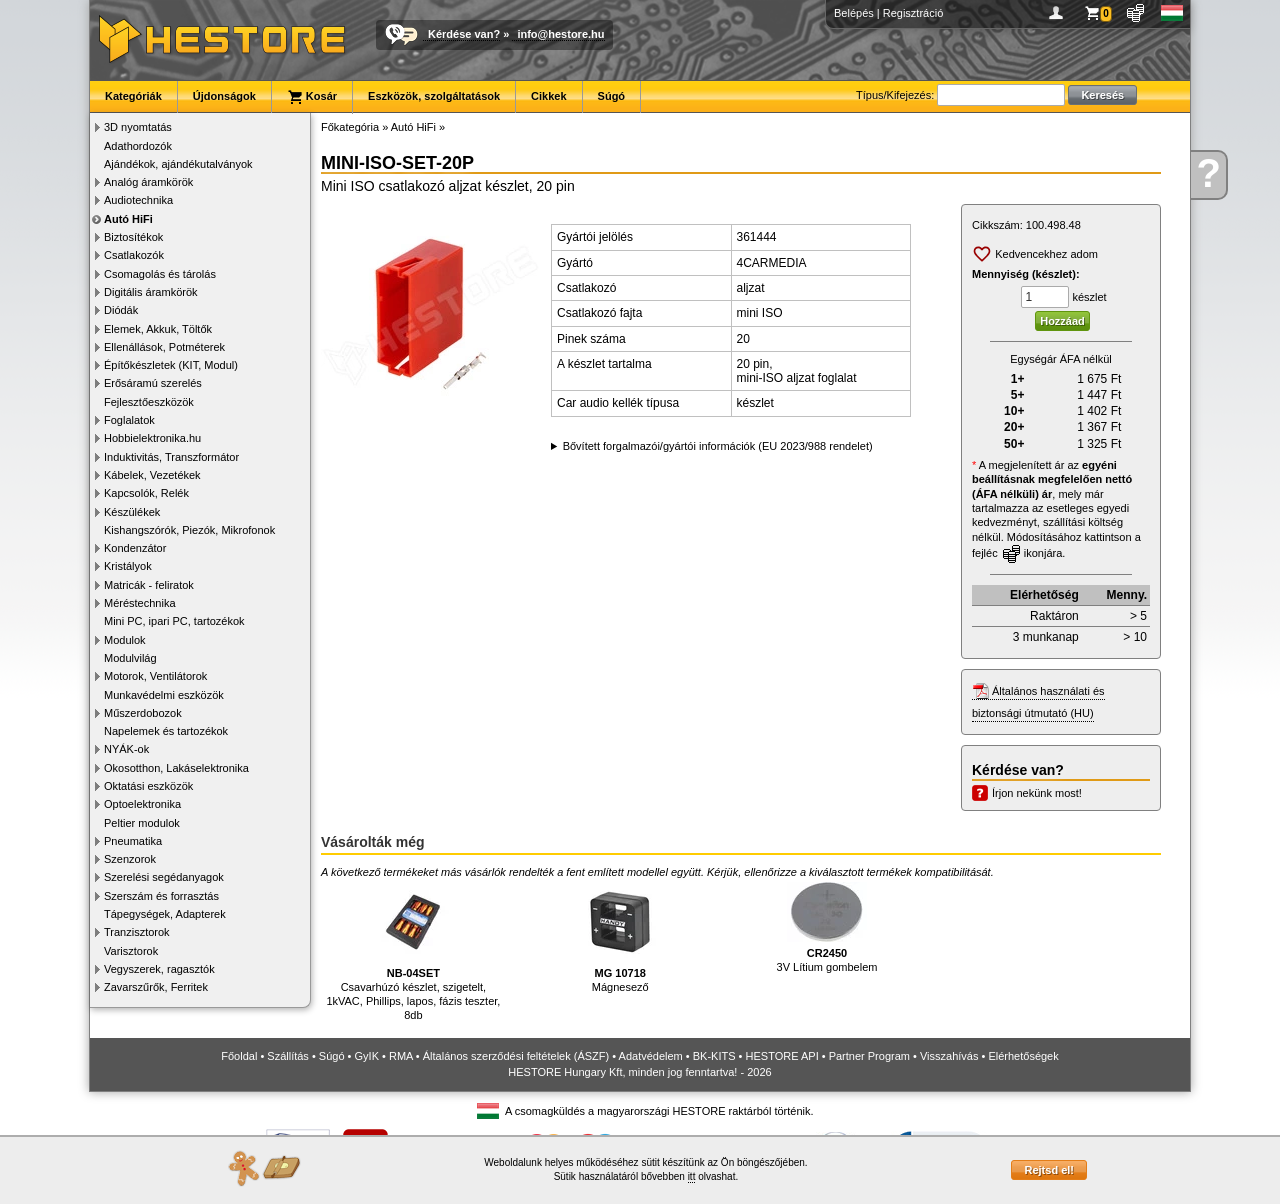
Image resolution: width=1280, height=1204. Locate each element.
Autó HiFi (128, 219)
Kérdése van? (464, 34)
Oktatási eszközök (148, 786)
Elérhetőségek (1023, 1056)
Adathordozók (138, 146)
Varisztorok (131, 951)
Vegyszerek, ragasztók (159, 969)
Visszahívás (949, 1056)
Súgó (612, 96)
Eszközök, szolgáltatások (434, 96)
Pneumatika (133, 841)
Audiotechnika (138, 200)
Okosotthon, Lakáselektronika (176, 768)
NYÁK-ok (126, 749)
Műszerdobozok (143, 713)
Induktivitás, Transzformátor (171, 457)
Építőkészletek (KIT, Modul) (171, 365)
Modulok (125, 640)
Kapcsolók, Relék (146, 493)
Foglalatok (129, 420)
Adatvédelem (651, 1056)
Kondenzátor (135, 548)
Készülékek (132, 512)
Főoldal (239, 1056)
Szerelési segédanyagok (164, 877)
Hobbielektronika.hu (152, 438)
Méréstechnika (140, 603)
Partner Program (869, 1056)
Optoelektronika (142, 804)
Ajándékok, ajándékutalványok (178, 164)
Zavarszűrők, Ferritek (156, 987)
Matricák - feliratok (149, 585)
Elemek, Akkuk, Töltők (158, 329)
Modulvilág (130, 658)
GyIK (367, 1056)
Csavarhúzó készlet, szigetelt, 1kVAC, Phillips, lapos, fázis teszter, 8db (413, 951)
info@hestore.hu (560, 34)
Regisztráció (913, 13)
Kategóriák (133, 96)
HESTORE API (782, 1056)
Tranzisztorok (137, 932)
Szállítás (288, 1056)
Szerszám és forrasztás (161, 896)
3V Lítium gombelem (827, 927)
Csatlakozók (134, 255)
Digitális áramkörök (151, 292)
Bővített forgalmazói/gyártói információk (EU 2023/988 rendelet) (718, 446)
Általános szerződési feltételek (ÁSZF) (516, 1056)
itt (692, 1176)
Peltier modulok (142, 823)
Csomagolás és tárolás (160, 274)
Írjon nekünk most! (1037, 793)
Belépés (854, 13)
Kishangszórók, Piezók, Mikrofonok (189, 530)
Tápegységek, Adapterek (165, 914)
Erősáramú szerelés (153, 383)
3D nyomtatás (138, 127)
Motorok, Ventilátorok (155, 676)
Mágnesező (620, 937)
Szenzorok (130, 859)
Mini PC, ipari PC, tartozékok (174, 621)
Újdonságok (224, 96)
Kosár (312, 97)
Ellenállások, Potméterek (164, 347)
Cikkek (548, 96)
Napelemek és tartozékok (166, 731)
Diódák (121, 310)
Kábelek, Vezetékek (152, 475)
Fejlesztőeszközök (149, 402)
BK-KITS (714, 1056)
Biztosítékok (133, 237)
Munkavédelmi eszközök (164, 695)
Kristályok (128, 566)
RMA (401, 1056)
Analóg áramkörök (148, 182)
